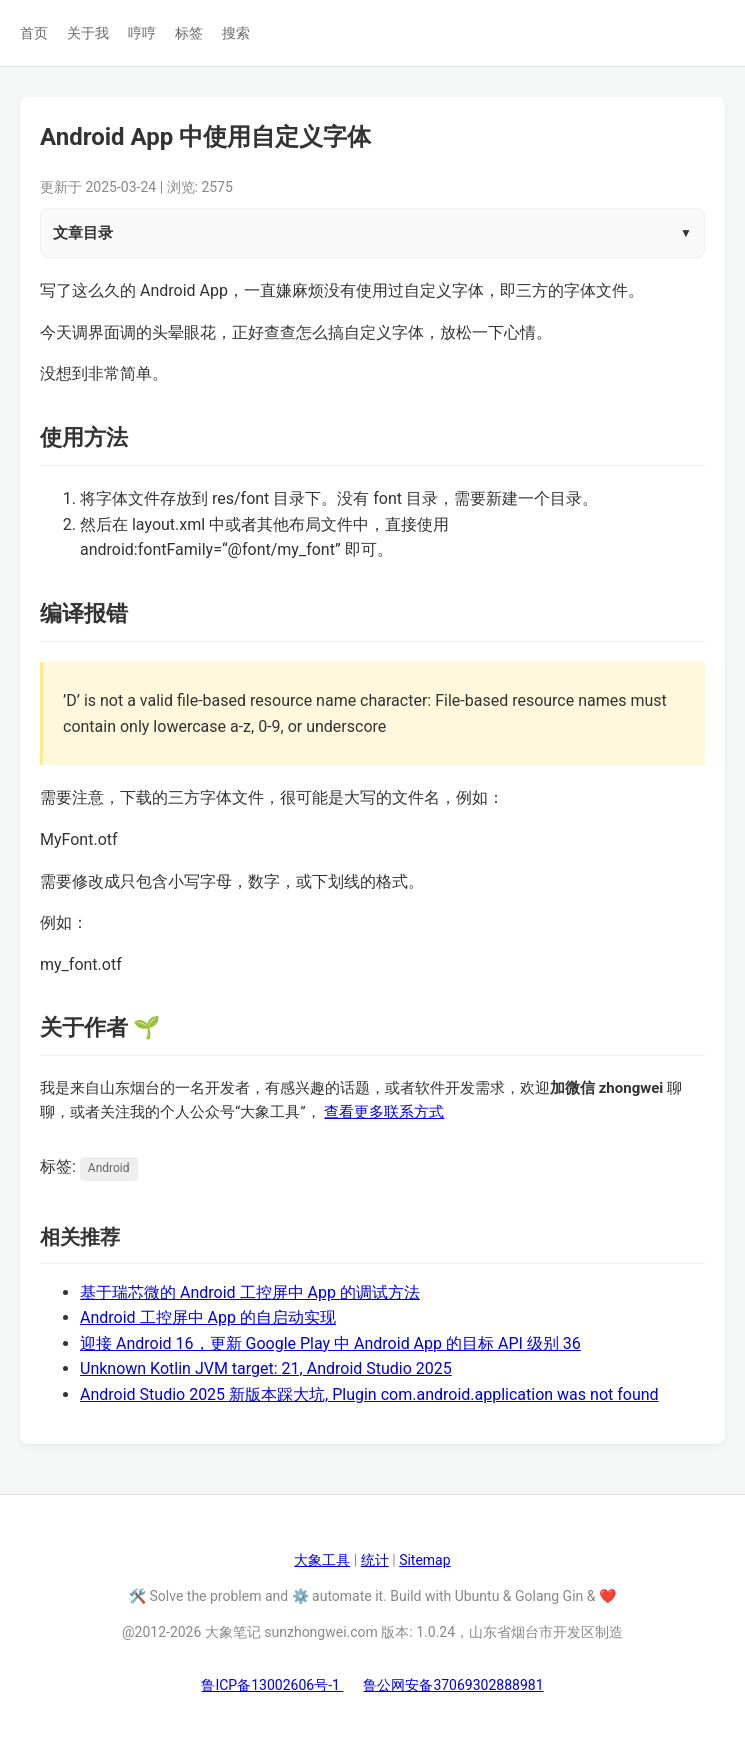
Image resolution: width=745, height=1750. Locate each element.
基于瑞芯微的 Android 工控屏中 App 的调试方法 (250, 1292)
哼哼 (142, 33)
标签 (189, 33)
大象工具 (322, 1560)
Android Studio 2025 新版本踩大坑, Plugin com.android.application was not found (369, 1394)
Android (109, 1168)
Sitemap (424, 1560)
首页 (34, 33)
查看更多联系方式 (384, 1112)
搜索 (236, 33)
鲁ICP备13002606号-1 (272, 1685)
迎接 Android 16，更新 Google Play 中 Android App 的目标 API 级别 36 (330, 1343)
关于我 (88, 33)
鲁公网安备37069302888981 (453, 1685)
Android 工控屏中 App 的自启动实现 (208, 1317)
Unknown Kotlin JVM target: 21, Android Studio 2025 (266, 1368)
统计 (375, 1560)
